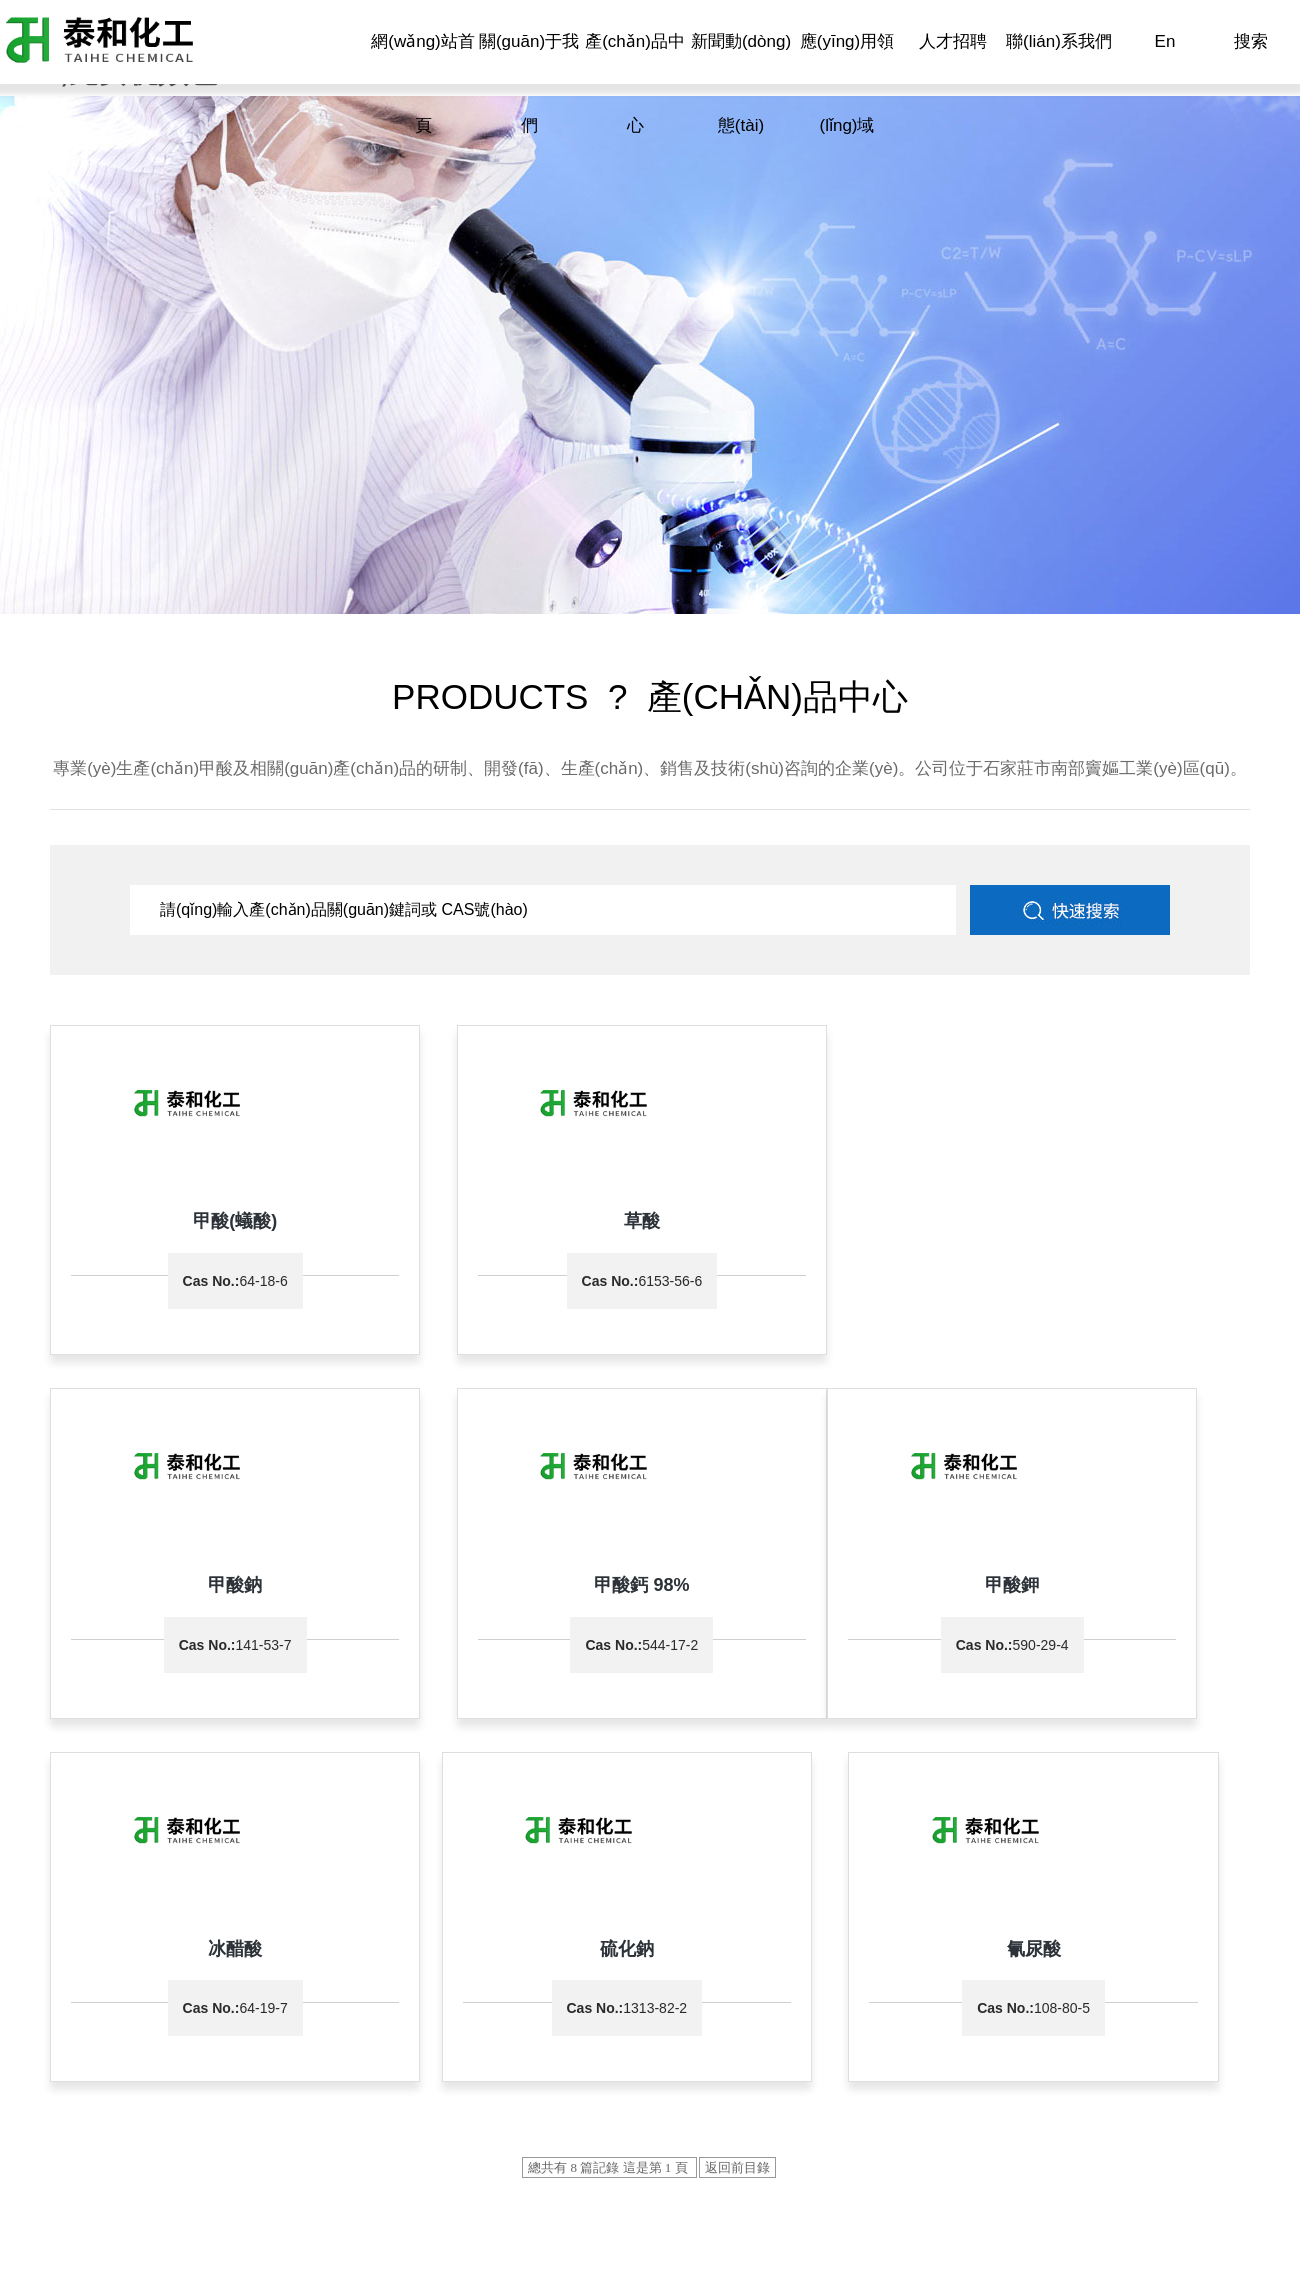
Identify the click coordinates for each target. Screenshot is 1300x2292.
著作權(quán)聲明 (788, 2151)
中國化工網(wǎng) (510, 2151)
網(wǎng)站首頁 (423, 83)
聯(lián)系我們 (1059, 41)
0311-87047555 (151, 2024)
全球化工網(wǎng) (627, 2151)
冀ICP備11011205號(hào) (127, 2171)
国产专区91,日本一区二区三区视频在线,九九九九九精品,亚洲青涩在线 (216, 2280)
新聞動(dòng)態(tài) (741, 83)
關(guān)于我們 (529, 83)
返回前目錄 (737, 1793)
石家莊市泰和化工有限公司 (84, 2151)
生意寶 (709, 2151)
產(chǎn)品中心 (635, 83)
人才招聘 (953, 41)
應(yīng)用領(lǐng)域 (847, 83)
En (1165, 41)
